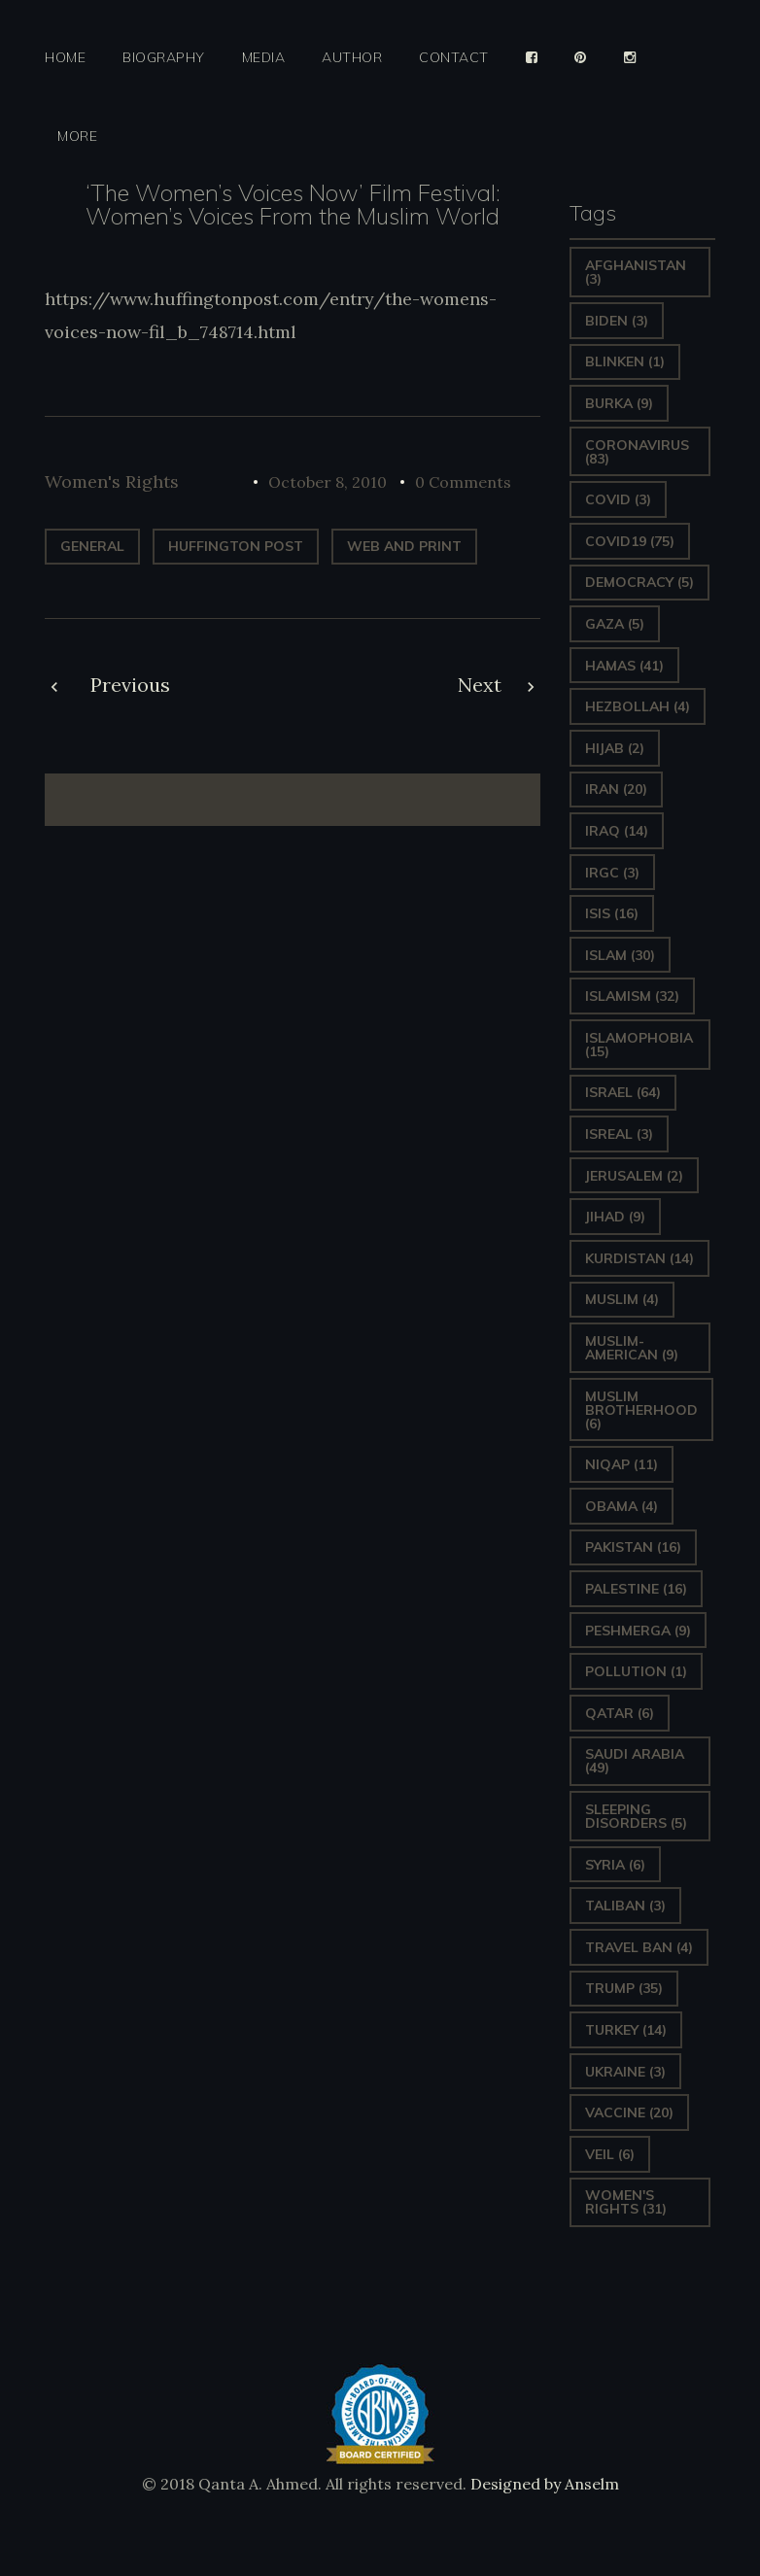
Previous (130, 684)
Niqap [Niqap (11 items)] (621, 1464)
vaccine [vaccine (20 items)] (629, 2112)
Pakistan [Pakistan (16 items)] (633, 1547)
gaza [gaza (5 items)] (614, 624)
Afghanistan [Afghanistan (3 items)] (635, 272)
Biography (163, 58)
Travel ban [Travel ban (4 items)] (639, 1947)
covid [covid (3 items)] (618, 499)
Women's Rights (112, 481)
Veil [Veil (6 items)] (610, 2154)
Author (352, 58)
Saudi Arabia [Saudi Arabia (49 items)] (634, 1760)
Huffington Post (235, 546)
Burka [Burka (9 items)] (619, 403)
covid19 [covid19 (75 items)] (629, 541)
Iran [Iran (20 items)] (616, 789)
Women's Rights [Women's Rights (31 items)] (626, 2201)
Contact (454, 58)
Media (264, 58)
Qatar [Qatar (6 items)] (619, 1713)
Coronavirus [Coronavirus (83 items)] (637, 451)
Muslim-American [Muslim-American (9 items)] (631, 1347)
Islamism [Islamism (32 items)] (632, 996)
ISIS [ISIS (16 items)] (612, 913)
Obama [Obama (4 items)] (621, 1506)
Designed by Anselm (542, 2483)
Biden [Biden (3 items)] (616, 320)
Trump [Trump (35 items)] (624, 1988)
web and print (404, 546)
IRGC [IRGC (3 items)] (612, 872)
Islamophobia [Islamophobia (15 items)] (639, 1044)
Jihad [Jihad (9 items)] (615, 1216)
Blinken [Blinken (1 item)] (625, 361)
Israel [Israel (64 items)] (623, 1092)
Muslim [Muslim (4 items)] (622, 1299)
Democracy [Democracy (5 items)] (639, 582)
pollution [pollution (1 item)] (636, 1671)
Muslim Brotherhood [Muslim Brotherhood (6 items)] (641, 1410)
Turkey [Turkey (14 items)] (626, 2030)
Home (65, 58)
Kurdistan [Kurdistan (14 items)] (639, 1258)
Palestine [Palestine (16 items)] (636, 1588)
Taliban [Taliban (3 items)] (625, 1905)
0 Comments (463, 482)
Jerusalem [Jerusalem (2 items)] (634, 1176)
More (77, 136)
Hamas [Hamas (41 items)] (624, 665)
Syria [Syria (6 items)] (615, 1864)
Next (479, 684)
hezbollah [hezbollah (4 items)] (637, 706)
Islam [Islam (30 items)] (620, 955)
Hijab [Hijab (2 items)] (614, 748)
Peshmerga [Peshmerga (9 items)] (638, 1630)
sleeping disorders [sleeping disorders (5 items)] (636, 1816)
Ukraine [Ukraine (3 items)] (625, 2071)
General (92, 546)
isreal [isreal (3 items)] (619, 1134)
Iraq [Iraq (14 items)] (616, 831)
